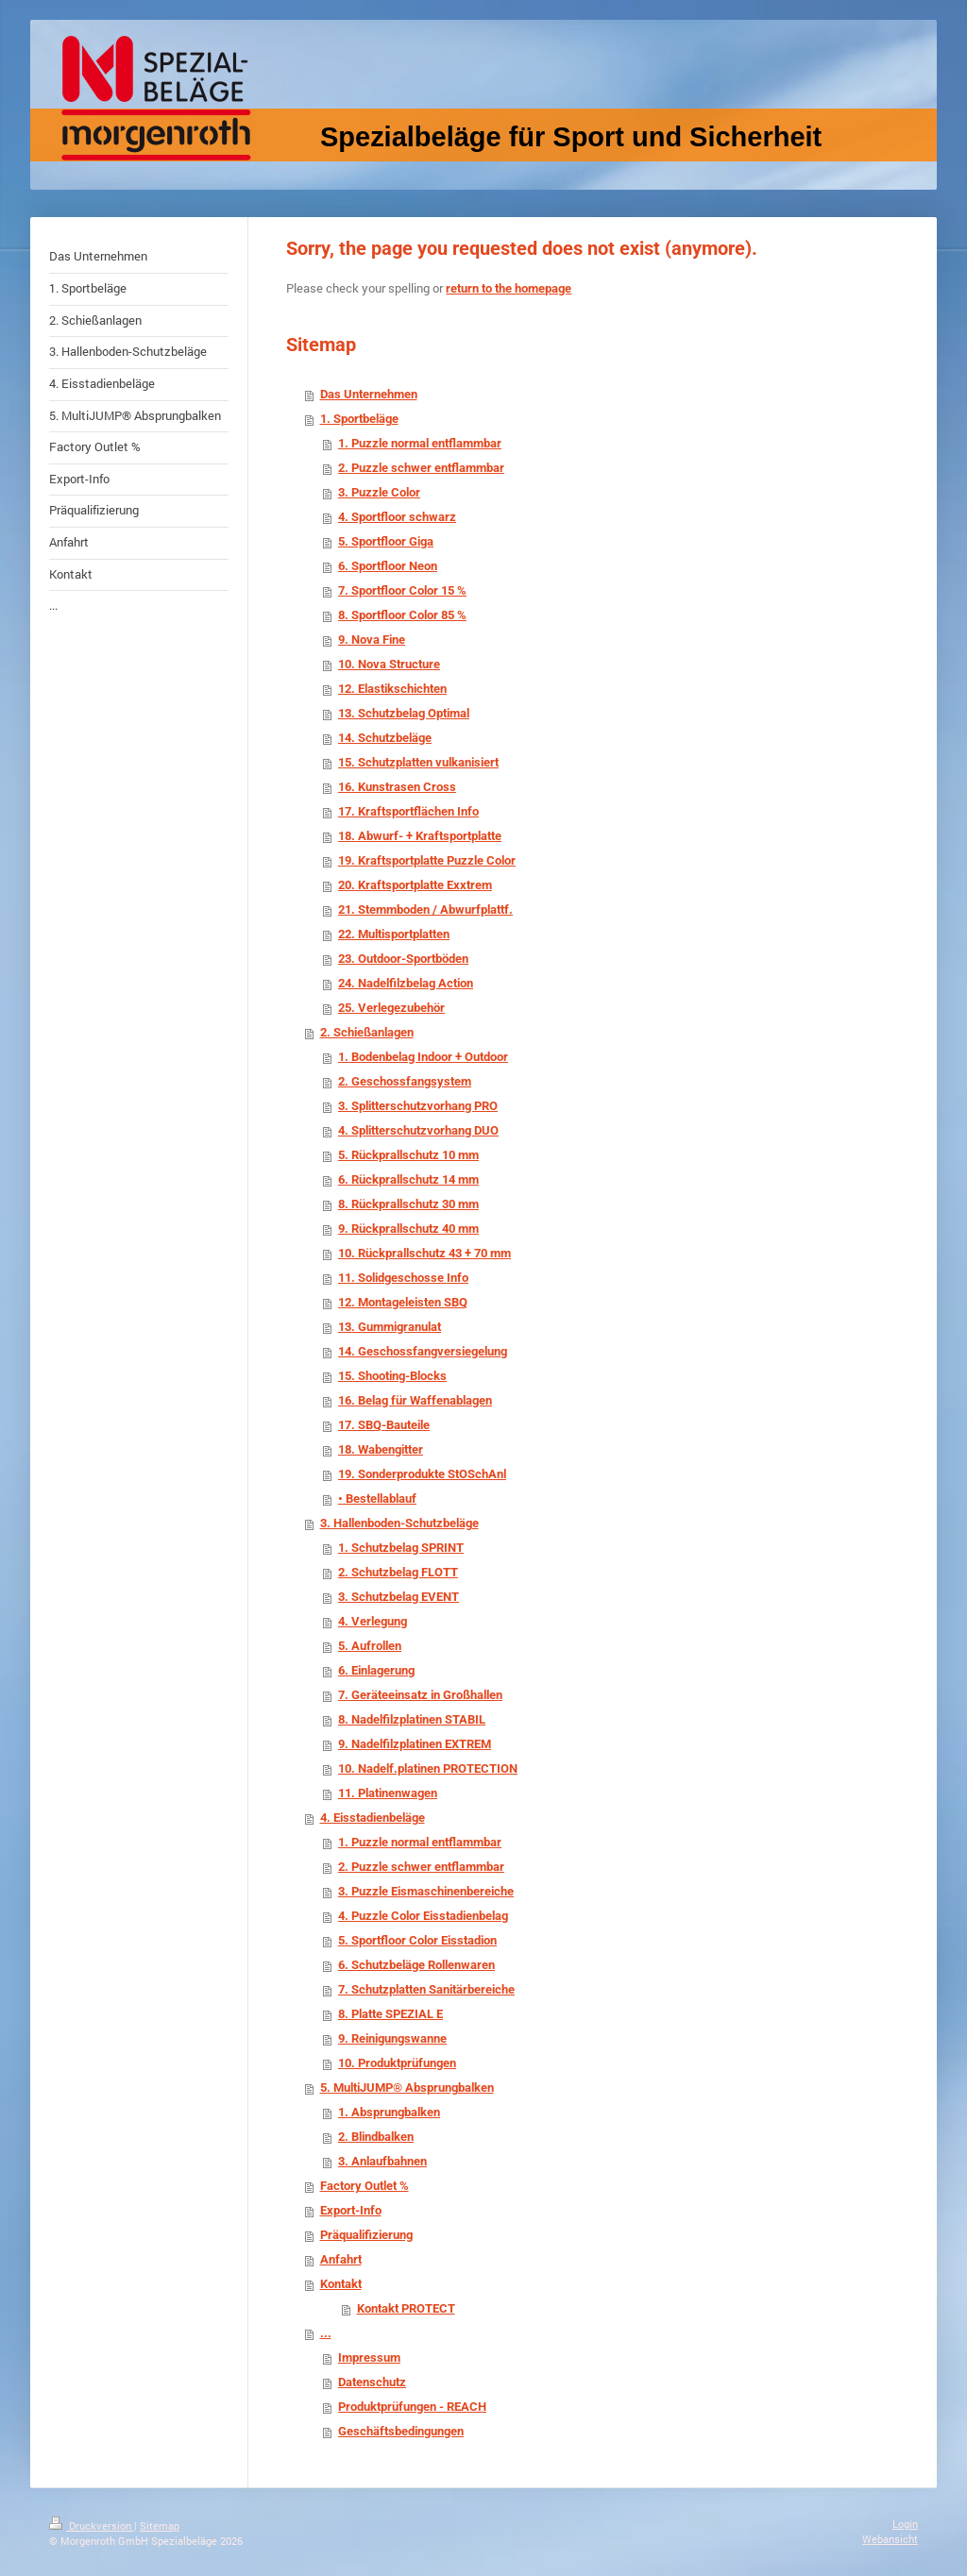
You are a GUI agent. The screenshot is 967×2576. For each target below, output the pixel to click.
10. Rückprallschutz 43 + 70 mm (424, 1253)
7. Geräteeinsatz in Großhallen (420, 1695)
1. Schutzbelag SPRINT (401, 1548)
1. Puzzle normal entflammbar (419, 443)
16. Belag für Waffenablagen (415, 1400)
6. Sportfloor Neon (387, 566)
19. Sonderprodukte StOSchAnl (422, 1474)
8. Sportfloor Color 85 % (402, 615)
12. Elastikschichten (392, 689)
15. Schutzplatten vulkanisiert (418, 762)
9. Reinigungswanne (392, 2038)
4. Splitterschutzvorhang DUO (418, 1130)
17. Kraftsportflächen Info (408, 811)
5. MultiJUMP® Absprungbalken (407, 2087)
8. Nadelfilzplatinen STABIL (411, 1719)
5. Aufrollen (369, 1646)
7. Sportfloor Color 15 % (402, 590)
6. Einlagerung (376, 1670)
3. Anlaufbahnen (382, 2161)
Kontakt (341, 2284)
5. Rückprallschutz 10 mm (408, 1155)
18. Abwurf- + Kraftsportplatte (419, 836)
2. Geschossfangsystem (404, 1081)
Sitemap (159, 2525)
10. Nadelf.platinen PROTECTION (427, 1768)
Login (905, 2524)
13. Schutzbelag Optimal (403, 713)
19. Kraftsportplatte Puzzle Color (427, 860)
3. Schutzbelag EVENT (398, 1597)
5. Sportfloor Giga (385, 541)
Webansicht (890, 2539)
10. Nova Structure (389, 664)
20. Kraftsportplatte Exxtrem (415, 885)
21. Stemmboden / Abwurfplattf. (425, 909)
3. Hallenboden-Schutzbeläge (399, 1523)
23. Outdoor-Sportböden (403, 958)
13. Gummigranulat (389, 1327)
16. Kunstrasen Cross (397, 787)
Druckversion (91, 2525)
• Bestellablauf (377, 1498)
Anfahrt (341, 2259)
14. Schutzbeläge (385, 738)
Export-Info (351, 2210)
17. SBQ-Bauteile (384, 1425)
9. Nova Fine (371, 639)
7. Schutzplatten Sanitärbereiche (426, 1989)
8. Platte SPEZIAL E (390, 2014)
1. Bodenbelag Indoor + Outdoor (423, 1057)
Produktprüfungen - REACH (412, 2406)
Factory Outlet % (364, 2186)
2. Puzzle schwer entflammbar (421, 468)
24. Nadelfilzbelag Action (405, 983)
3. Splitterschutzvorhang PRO (418, 1106)
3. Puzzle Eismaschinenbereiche (426, 1891)
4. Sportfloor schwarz (397, 517)
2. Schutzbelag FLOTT (398, 1572)
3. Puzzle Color (379, 492)
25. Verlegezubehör (391, 1008)
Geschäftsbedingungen (401, 2431)
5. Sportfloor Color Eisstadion (417, 1940)
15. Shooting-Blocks (392, 1376)
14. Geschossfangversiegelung (422, 1351)
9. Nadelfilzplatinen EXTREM (414, 1744)
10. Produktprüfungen (397, 2063)
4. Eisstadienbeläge (372, 1817)
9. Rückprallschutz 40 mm (408, 1228)
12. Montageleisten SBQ (402, 1302)
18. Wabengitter (380, 1449)
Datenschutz (372, 2382)
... (325, 2333)
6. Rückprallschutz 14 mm (408, 1179)
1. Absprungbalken (389, 2112)
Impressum (369, 2357)
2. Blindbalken (376, 2137)
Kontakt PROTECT (406, 2308)
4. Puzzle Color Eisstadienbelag (423, 1916)
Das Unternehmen (368, 394)
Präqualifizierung (366, 2235)
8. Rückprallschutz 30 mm (408, 1204)
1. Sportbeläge (359, 419)
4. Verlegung (372, 1621)
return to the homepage (508, 288)
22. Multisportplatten (394, 934)
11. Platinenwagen (387, 1793)
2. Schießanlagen (367, 1032)
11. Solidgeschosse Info (403, 1278)
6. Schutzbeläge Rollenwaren (416, 1965)
